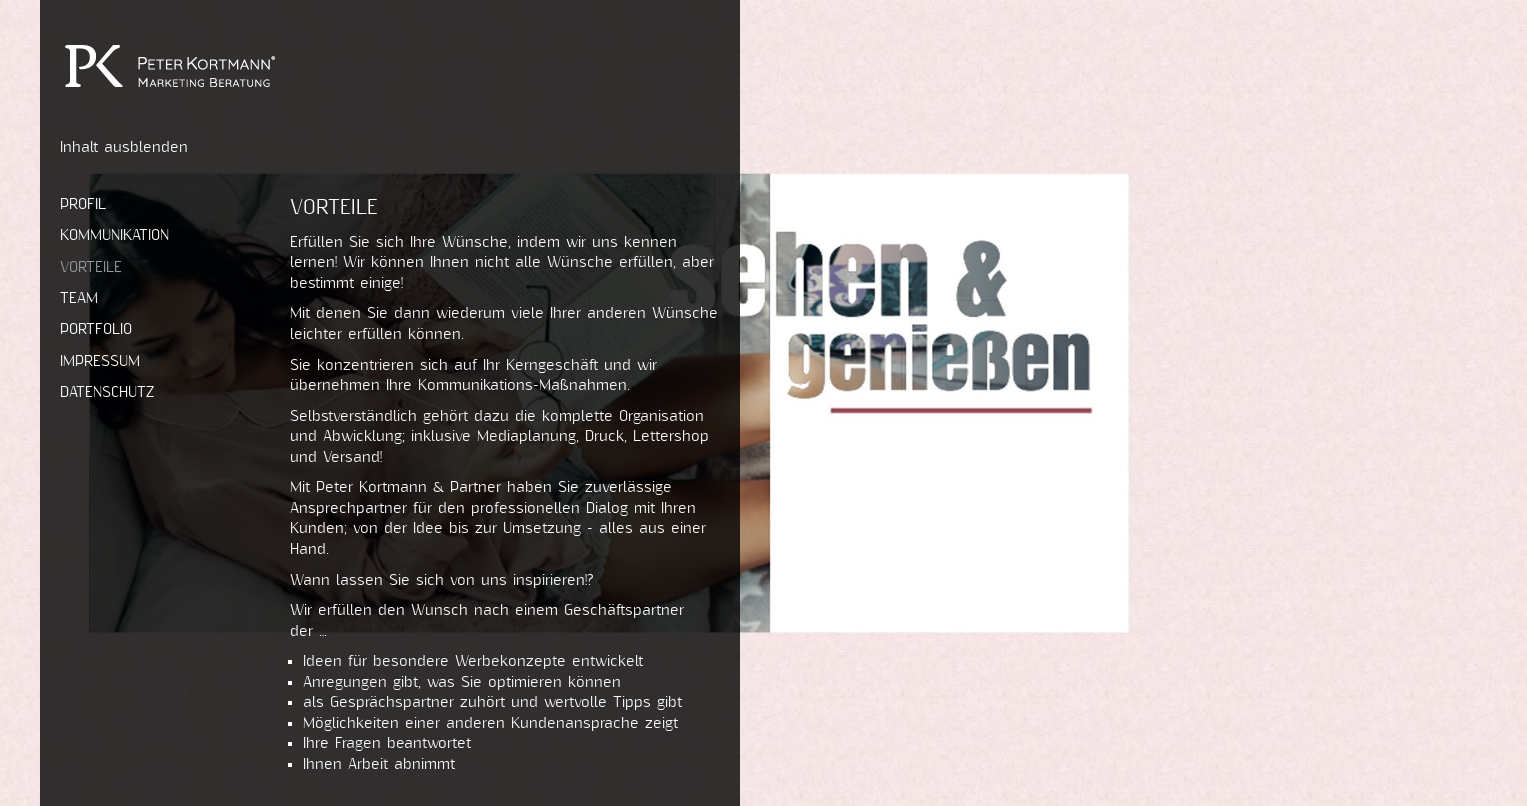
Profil (83, 204)
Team (79, 298)
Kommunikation (114, 235)
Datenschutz (107, 392)
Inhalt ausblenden (124, 147)
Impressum (100, 361)
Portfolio (96, 329)
